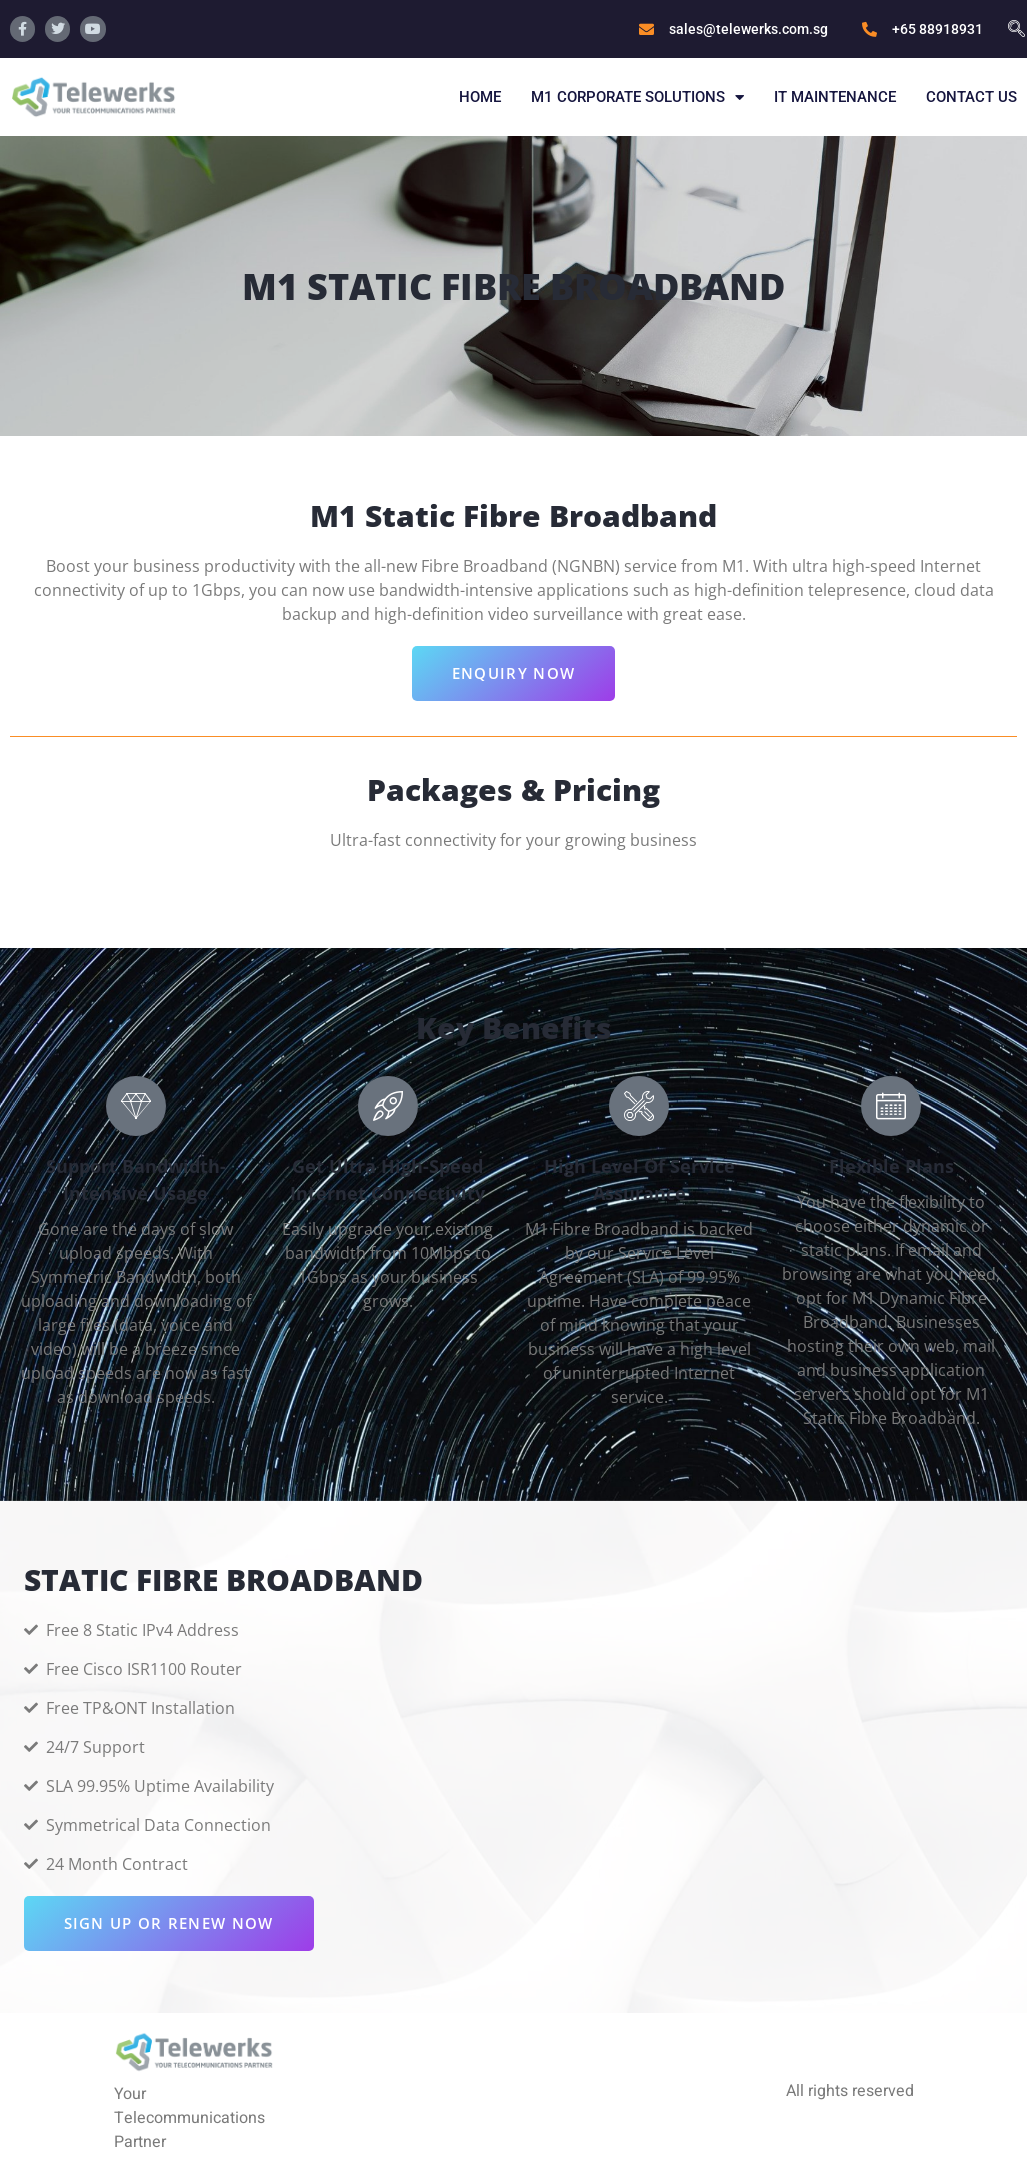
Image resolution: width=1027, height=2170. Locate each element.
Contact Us (971, 97)
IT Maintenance (835, 97)
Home (480, 97)
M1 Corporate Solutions (637, 97)
